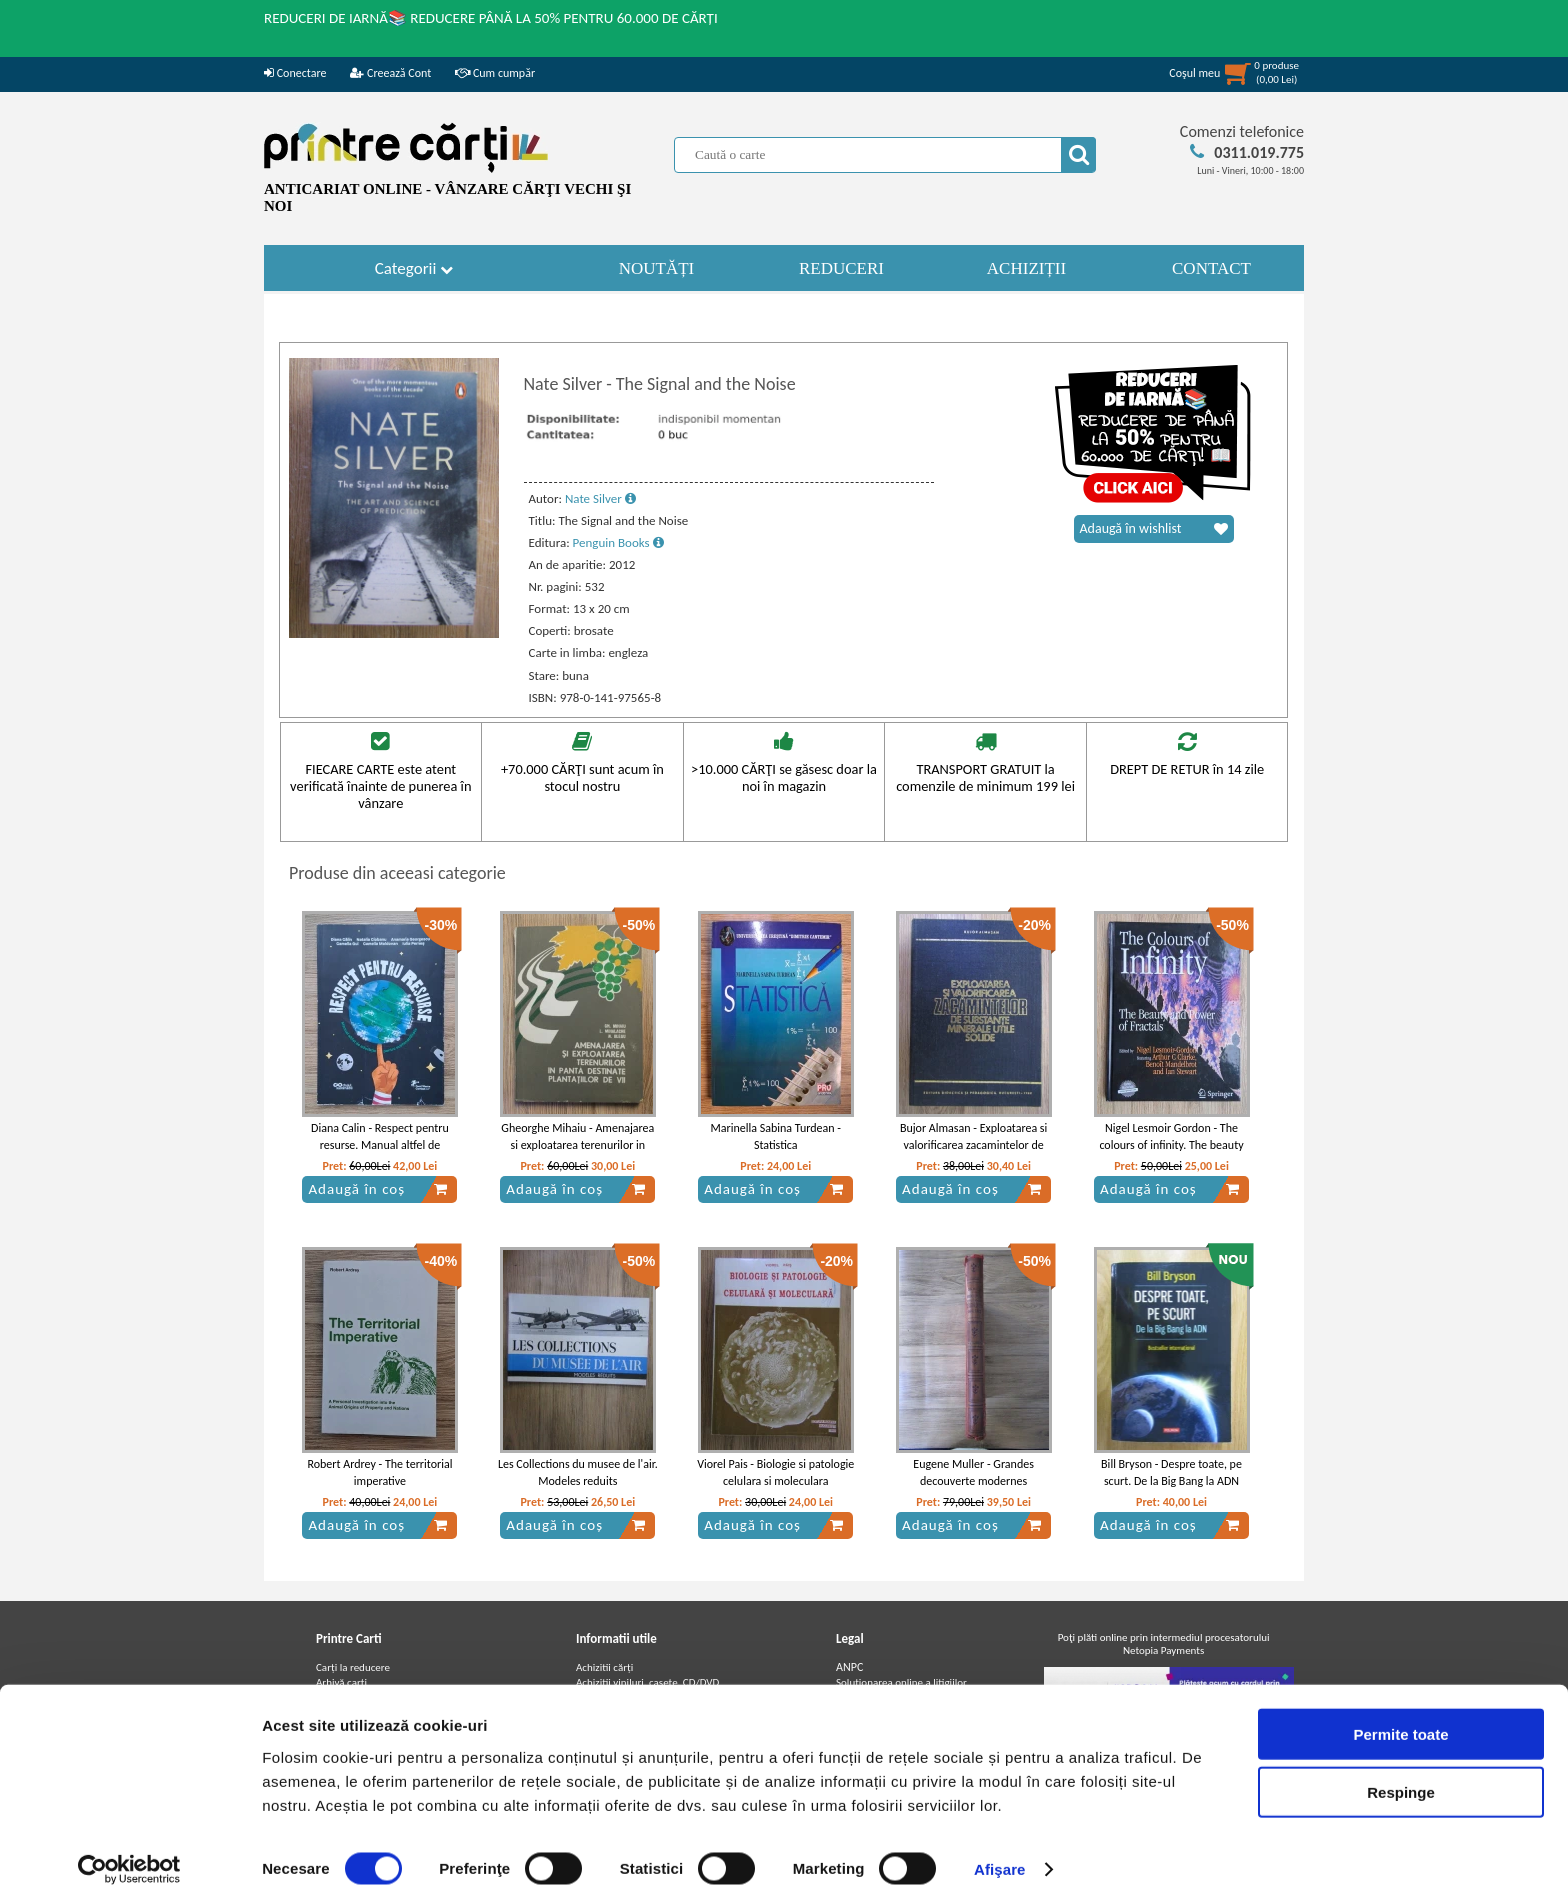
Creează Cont (390, 73)
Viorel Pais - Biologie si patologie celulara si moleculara (775, 1472)
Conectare (295, 73)
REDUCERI (841, 268)
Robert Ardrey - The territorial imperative (379, 1472)
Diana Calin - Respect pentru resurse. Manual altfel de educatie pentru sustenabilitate (380, 1145)
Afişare (1000, 1848)
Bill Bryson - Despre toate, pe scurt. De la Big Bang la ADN (1171, 1472)
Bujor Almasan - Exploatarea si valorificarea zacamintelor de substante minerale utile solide (973, 1145)
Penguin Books (618, 542)
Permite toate (1400, 1712)
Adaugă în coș (378, 1189)
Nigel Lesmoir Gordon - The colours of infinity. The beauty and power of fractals (1171, 1145)
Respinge (1401, 1771)
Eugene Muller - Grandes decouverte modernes (973, 1472)
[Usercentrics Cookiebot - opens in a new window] (129, 1849)
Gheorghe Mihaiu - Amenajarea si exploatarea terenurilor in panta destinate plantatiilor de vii (577, 1153)
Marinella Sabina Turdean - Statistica (776, 1136)
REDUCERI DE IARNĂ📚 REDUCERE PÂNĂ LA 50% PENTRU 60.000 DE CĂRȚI (491, 18)
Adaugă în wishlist (1154, 529)
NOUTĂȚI (657, 268)
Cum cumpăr (495, 73)
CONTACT (1211, 268)
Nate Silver (600, 498)
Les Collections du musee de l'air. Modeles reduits (578, 1472)
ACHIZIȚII (1026, 268)
